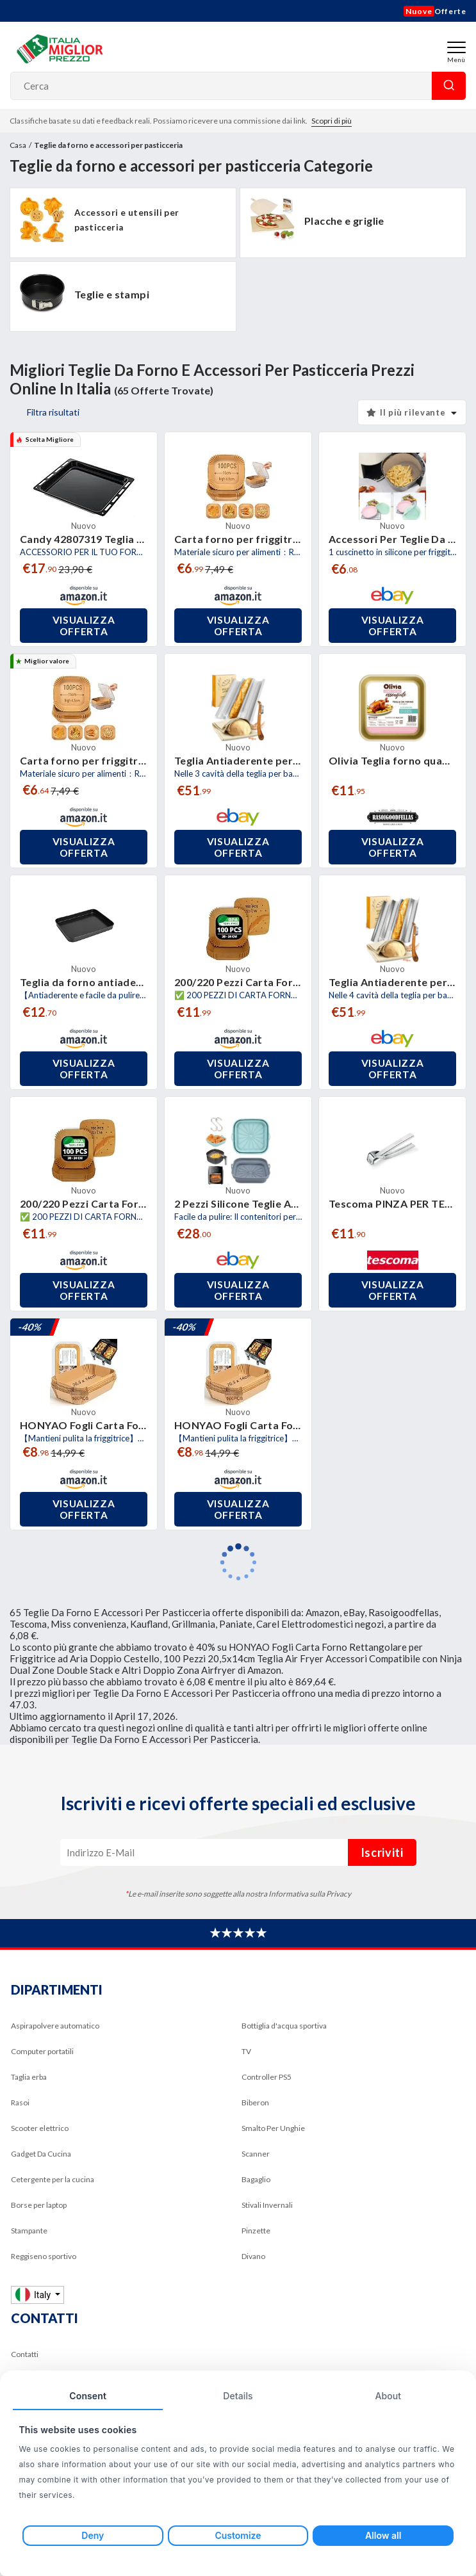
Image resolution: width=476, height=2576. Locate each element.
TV (246, 2051)
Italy (34, 2295)
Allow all (383, 2535)
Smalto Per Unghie (273, 2128)
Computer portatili (42, 2051)
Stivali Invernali (267, 2205)
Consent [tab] (87, 2395)
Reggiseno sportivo (43, 2256)
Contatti (24, 2354)
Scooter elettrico (40, 2128)
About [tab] (388, 2395)
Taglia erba (29, 2077)
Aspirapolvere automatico (55, 2025)
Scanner (256, 2154)
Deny (92, 2535)
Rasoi (20, 2102)
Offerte (435, 11)
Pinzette (256, 2230)
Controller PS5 (266, 2077)
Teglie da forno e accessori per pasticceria (108, 145)
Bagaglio (256, 2179)
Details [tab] (237, 2395)
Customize (238, 2535)
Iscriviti (382, 1852)
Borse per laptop (39, 2205)
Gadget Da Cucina (41, 2154)
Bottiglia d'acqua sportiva (284, 2025)
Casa (18, 145)
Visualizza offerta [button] (84, 625)
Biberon (255, 2102)
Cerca (449, 86)
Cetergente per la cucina (52, 2179)
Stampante (29, 2230)
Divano (253, 2256)
